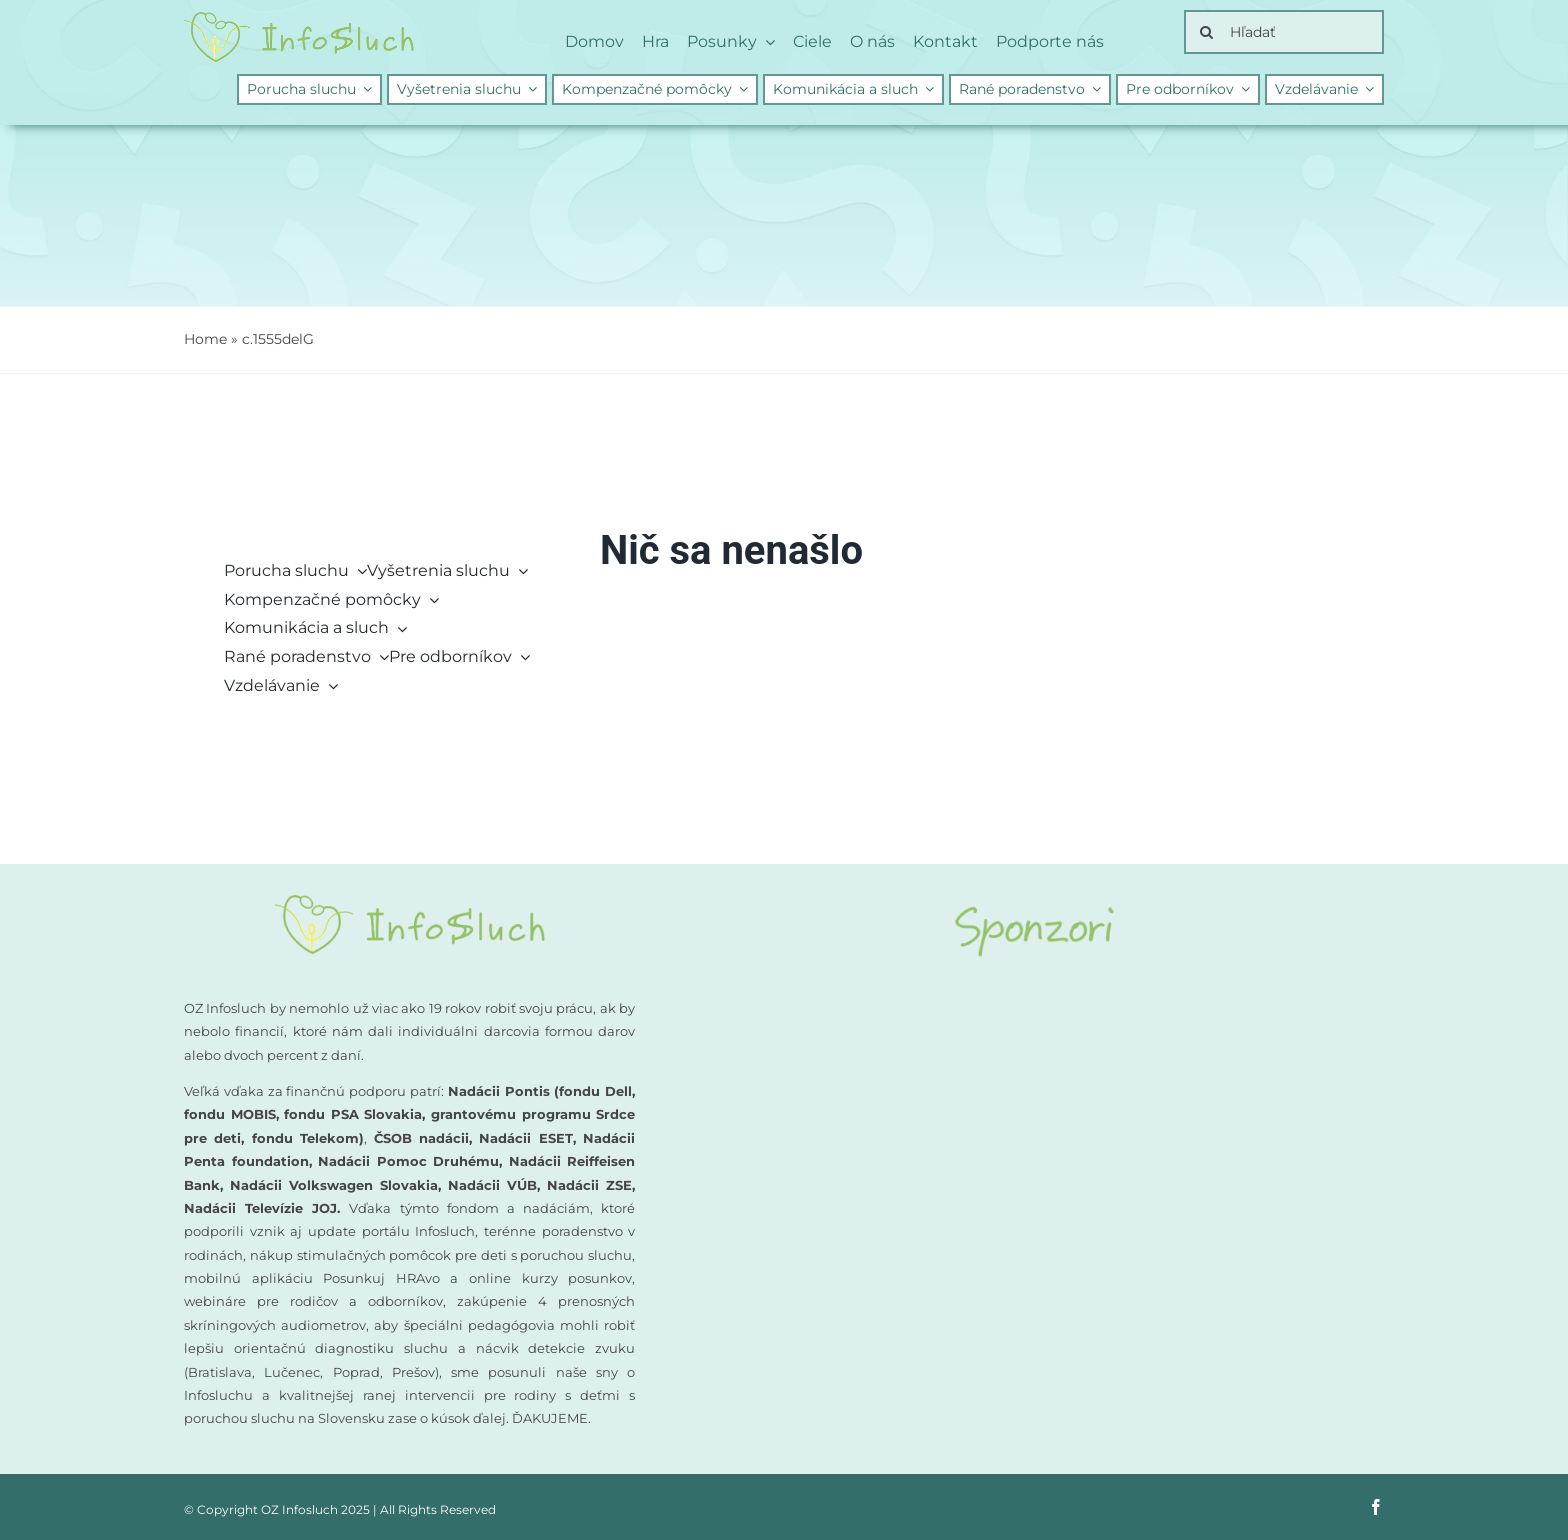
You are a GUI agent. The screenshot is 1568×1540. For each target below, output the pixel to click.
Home (205, 339)
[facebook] (1376, 1507)
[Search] (1206, 32)
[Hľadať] (1284, 32)
